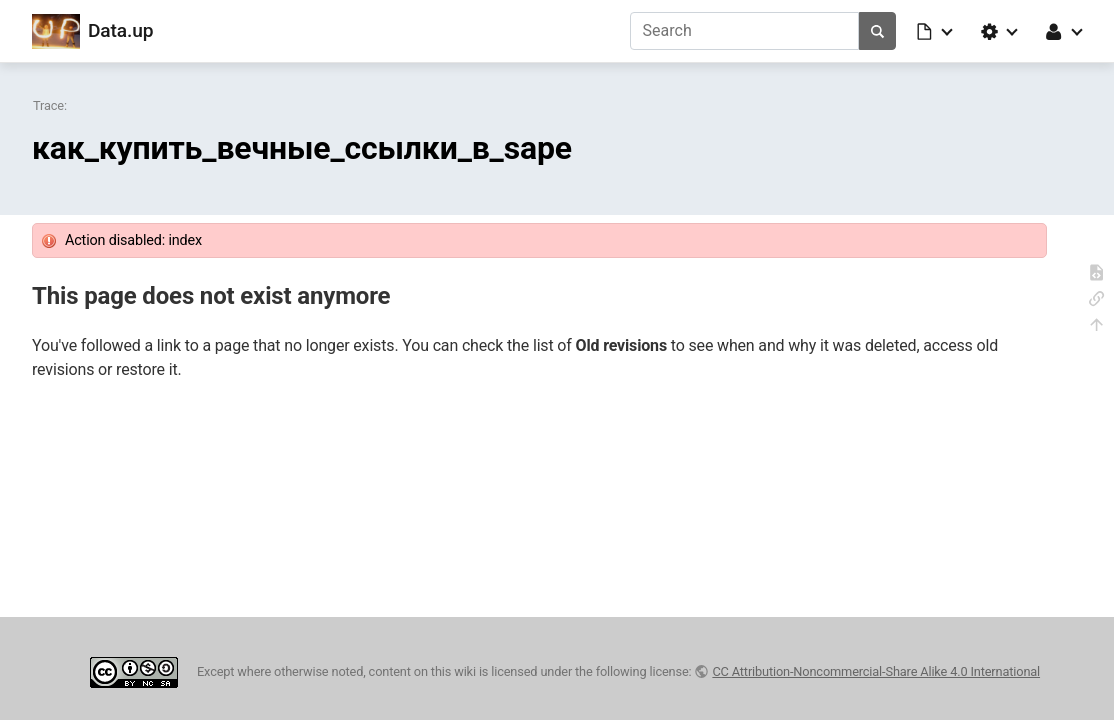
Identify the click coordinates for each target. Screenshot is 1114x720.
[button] (936, 31)
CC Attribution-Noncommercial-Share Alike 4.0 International (876, 671)
